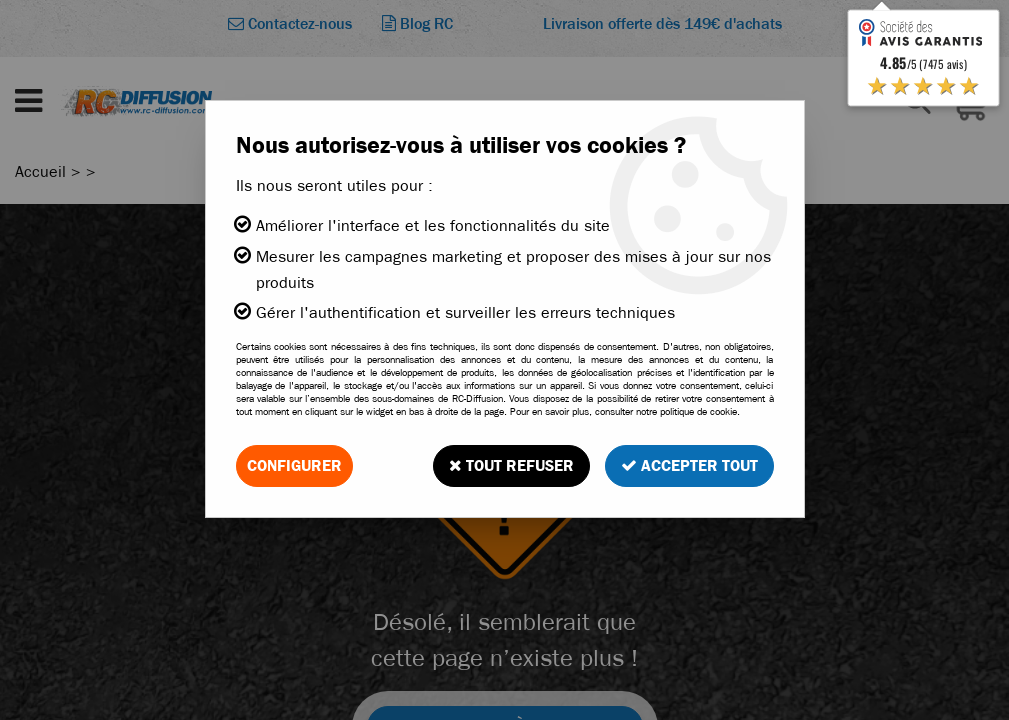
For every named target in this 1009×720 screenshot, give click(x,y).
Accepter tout (689, 465)
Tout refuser (511, 465)
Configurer (294, 465)
